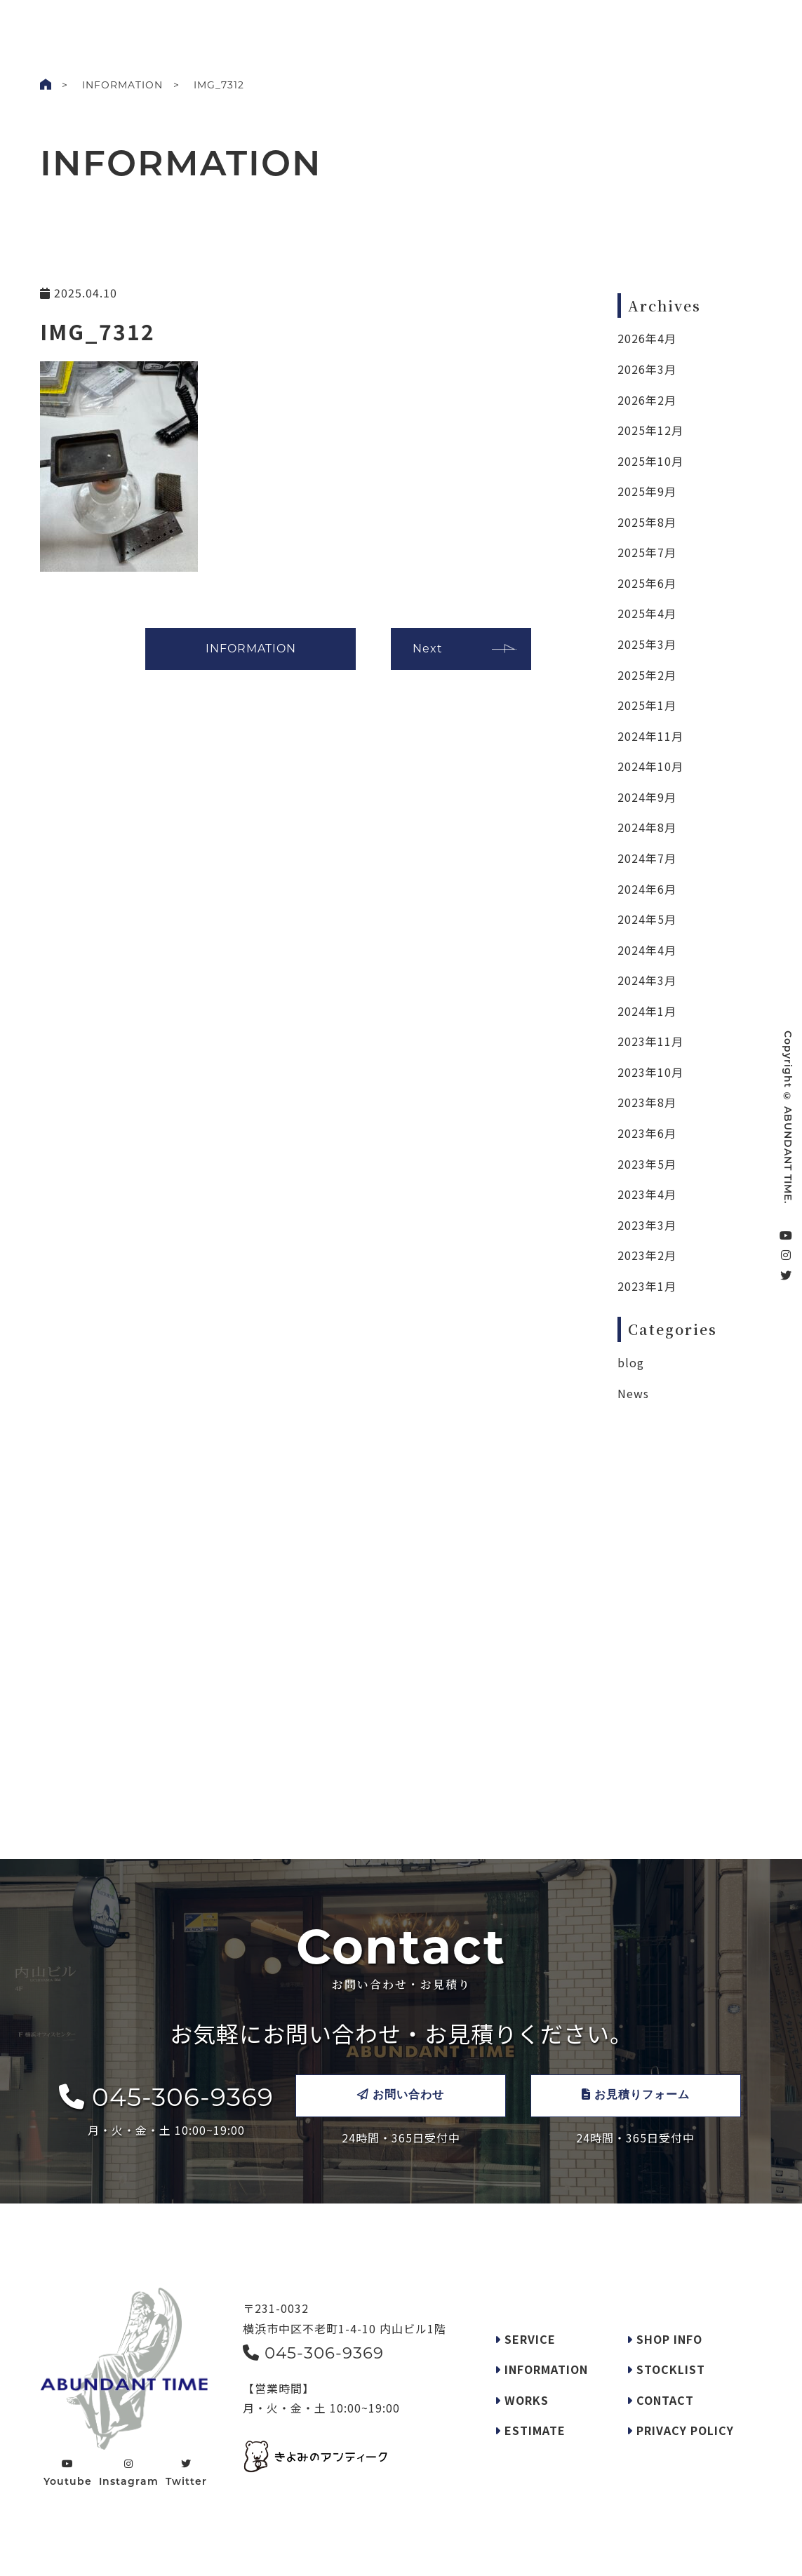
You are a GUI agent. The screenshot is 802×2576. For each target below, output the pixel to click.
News (633, 1393)
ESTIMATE (530, 2430)
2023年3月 (646, 1224)
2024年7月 (646, 858)
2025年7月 (646, 552)
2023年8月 (646, 1102)
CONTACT (732, 26)
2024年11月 (650, 735)
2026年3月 (646, 369)
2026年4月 (646, 338)
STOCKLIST (470, 24)
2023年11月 (650, 1041)
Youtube (68, 2473)
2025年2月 (646, 674)
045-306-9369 (166, 2096)
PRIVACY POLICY (680, 2430)
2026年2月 (646, 399)
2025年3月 (646, 644)
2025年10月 (650, 460)
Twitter (186, 2473)
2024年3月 (646, 980)
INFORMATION (122, 84)
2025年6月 (646, 583)
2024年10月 (650, 766)
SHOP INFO (664, 2338)
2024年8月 (646, 827)
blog (630, 1362)
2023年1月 (646, 1285)
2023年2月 (646, 1255)
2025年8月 (646, 522)
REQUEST (358, 24)
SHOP (412, 24)
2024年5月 (646, 919)
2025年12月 (650, 430)
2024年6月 (646, 888)
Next (428, 648)
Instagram (129, 2473)
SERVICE (296, 24)
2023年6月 (646, 1133)
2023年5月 (646, 1163)
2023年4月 (646, 1194)
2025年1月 (646, 705)
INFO (245, 24)
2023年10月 (650, 1072)
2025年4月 (646, 613)
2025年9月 (646, 491)
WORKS (196, 24)
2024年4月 (646, 949)
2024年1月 (646, 1010)
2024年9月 (646, 797)
